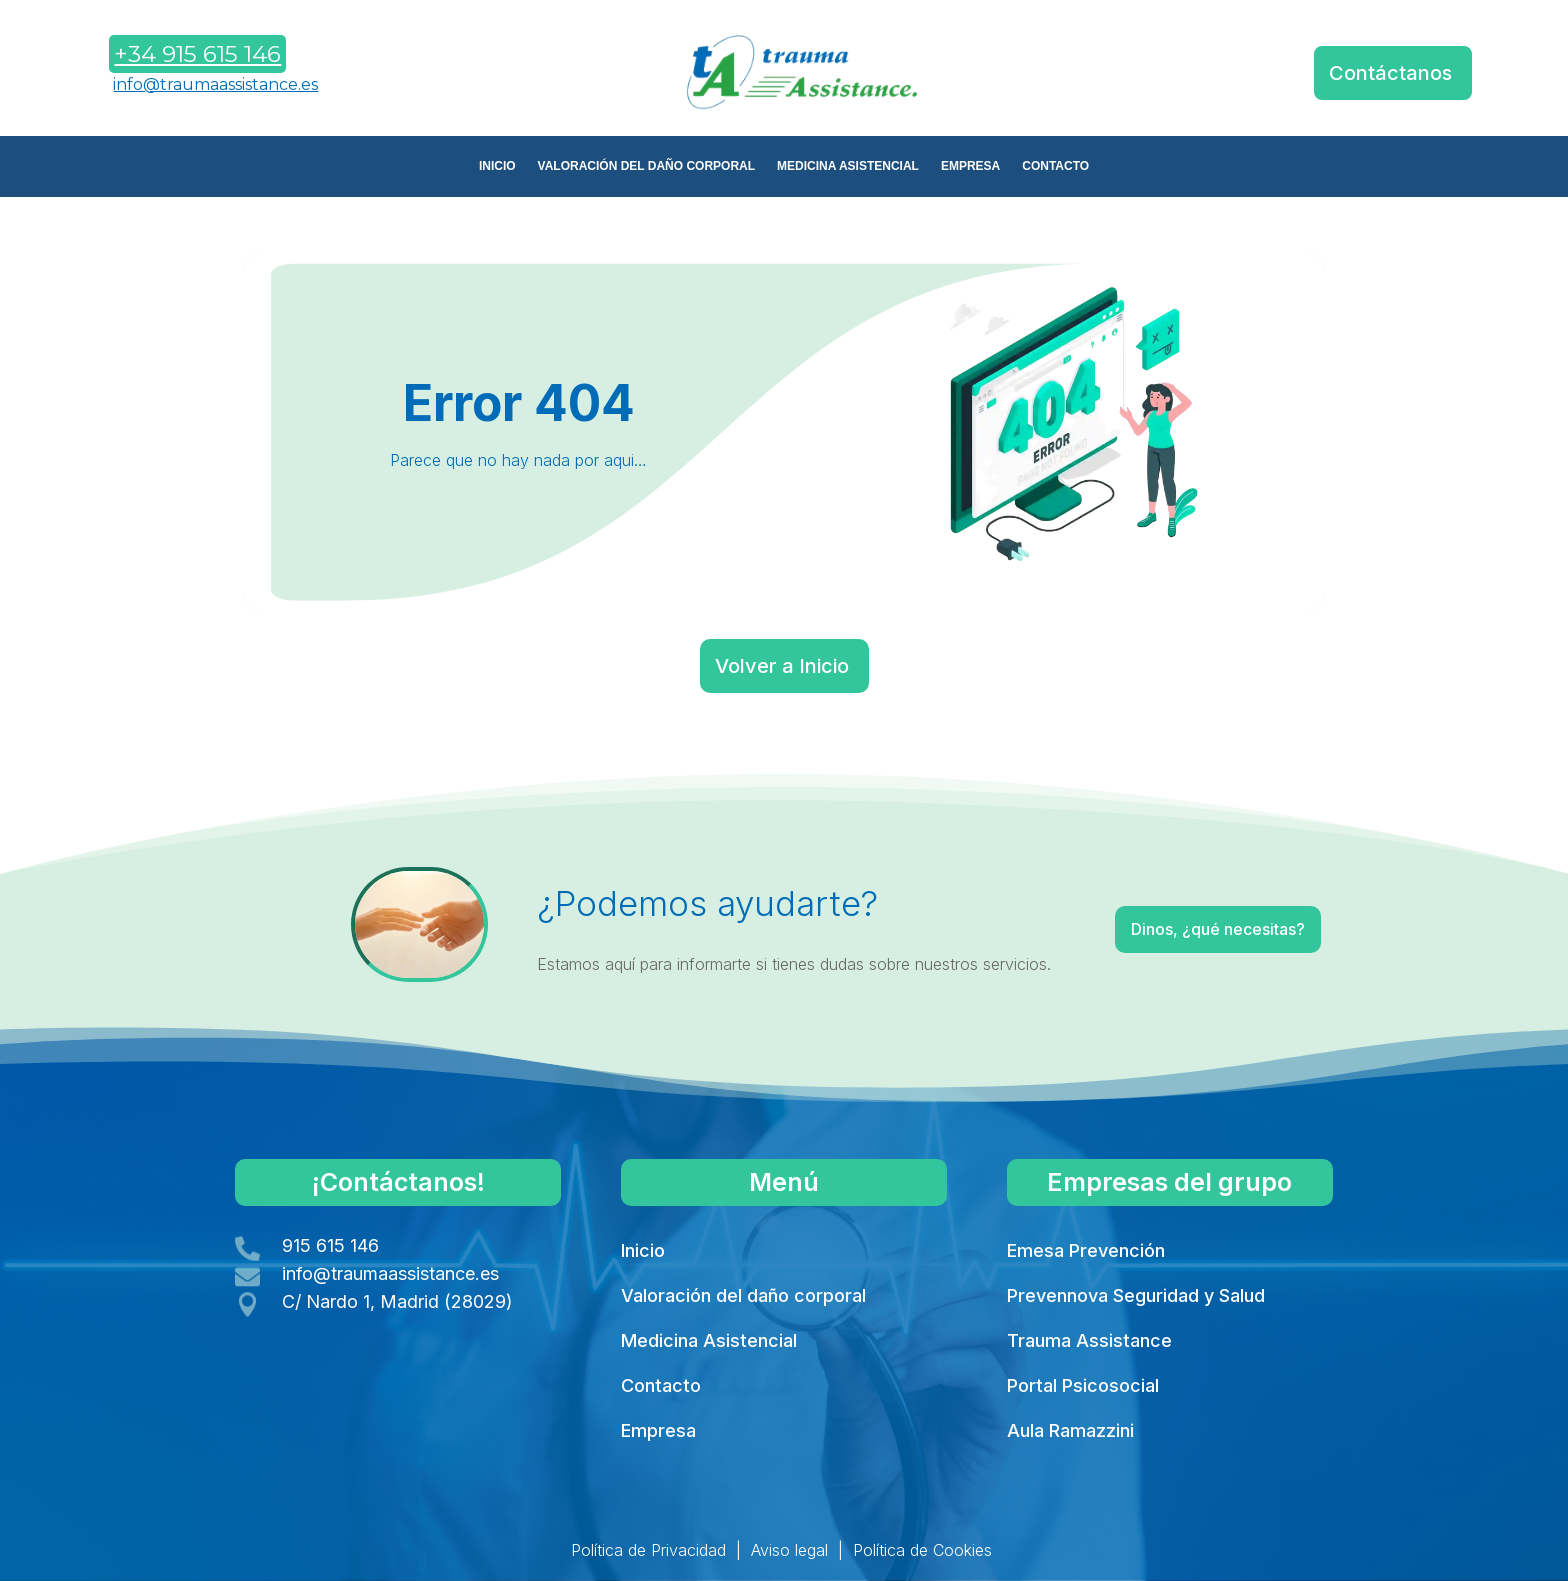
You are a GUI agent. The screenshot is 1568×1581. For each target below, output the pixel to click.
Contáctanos (1390, 73)
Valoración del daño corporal (743, 1295)
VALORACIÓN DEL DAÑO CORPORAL (647, 166)
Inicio (643, 1250)
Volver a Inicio (782, 666)
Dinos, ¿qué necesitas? (1171, 933)
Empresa (658, 1430)
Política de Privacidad (648, 1550)
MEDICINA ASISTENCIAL (848, 166)
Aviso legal (789, 1550)
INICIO (497, 166)
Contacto (661, 1385)
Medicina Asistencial (709, 1340)
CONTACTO (1055, 166)
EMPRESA (970, 166)
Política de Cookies (922, 1550)
